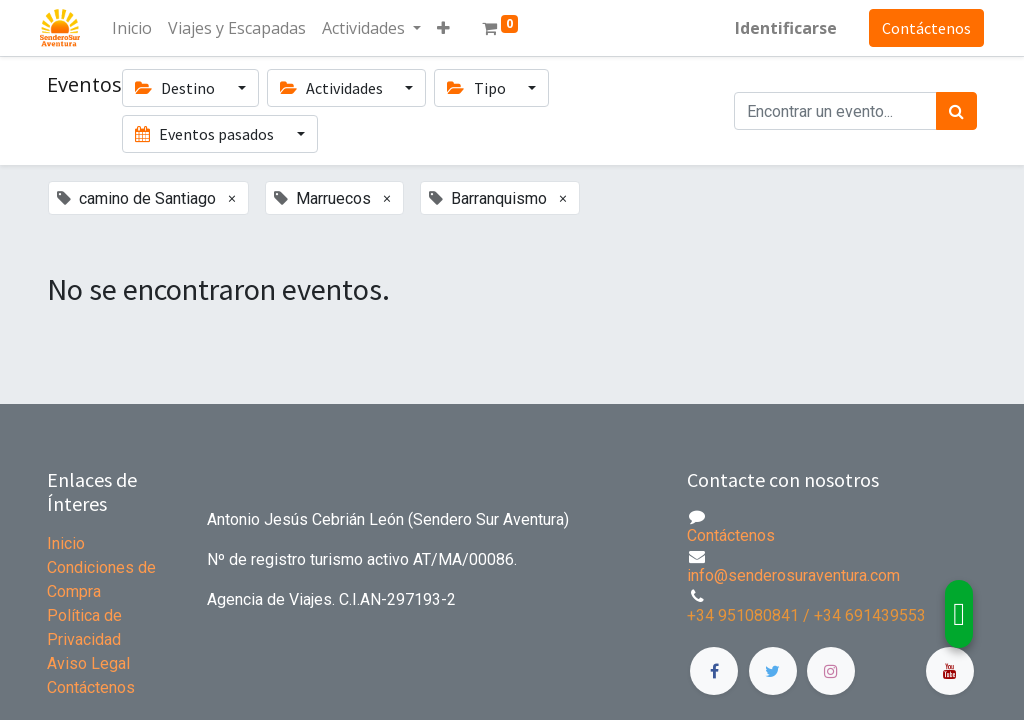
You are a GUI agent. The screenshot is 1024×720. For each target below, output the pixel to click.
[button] (450, 28)
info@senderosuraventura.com (793, 575)
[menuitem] (139, 28)
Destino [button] (176, 88)
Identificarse (779, 28)
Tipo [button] (477, 88)
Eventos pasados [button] (206, 134)
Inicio (66, 543)
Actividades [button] (333, 88)
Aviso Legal (88, 663)
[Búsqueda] (956, 111)
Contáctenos (919, 28)
